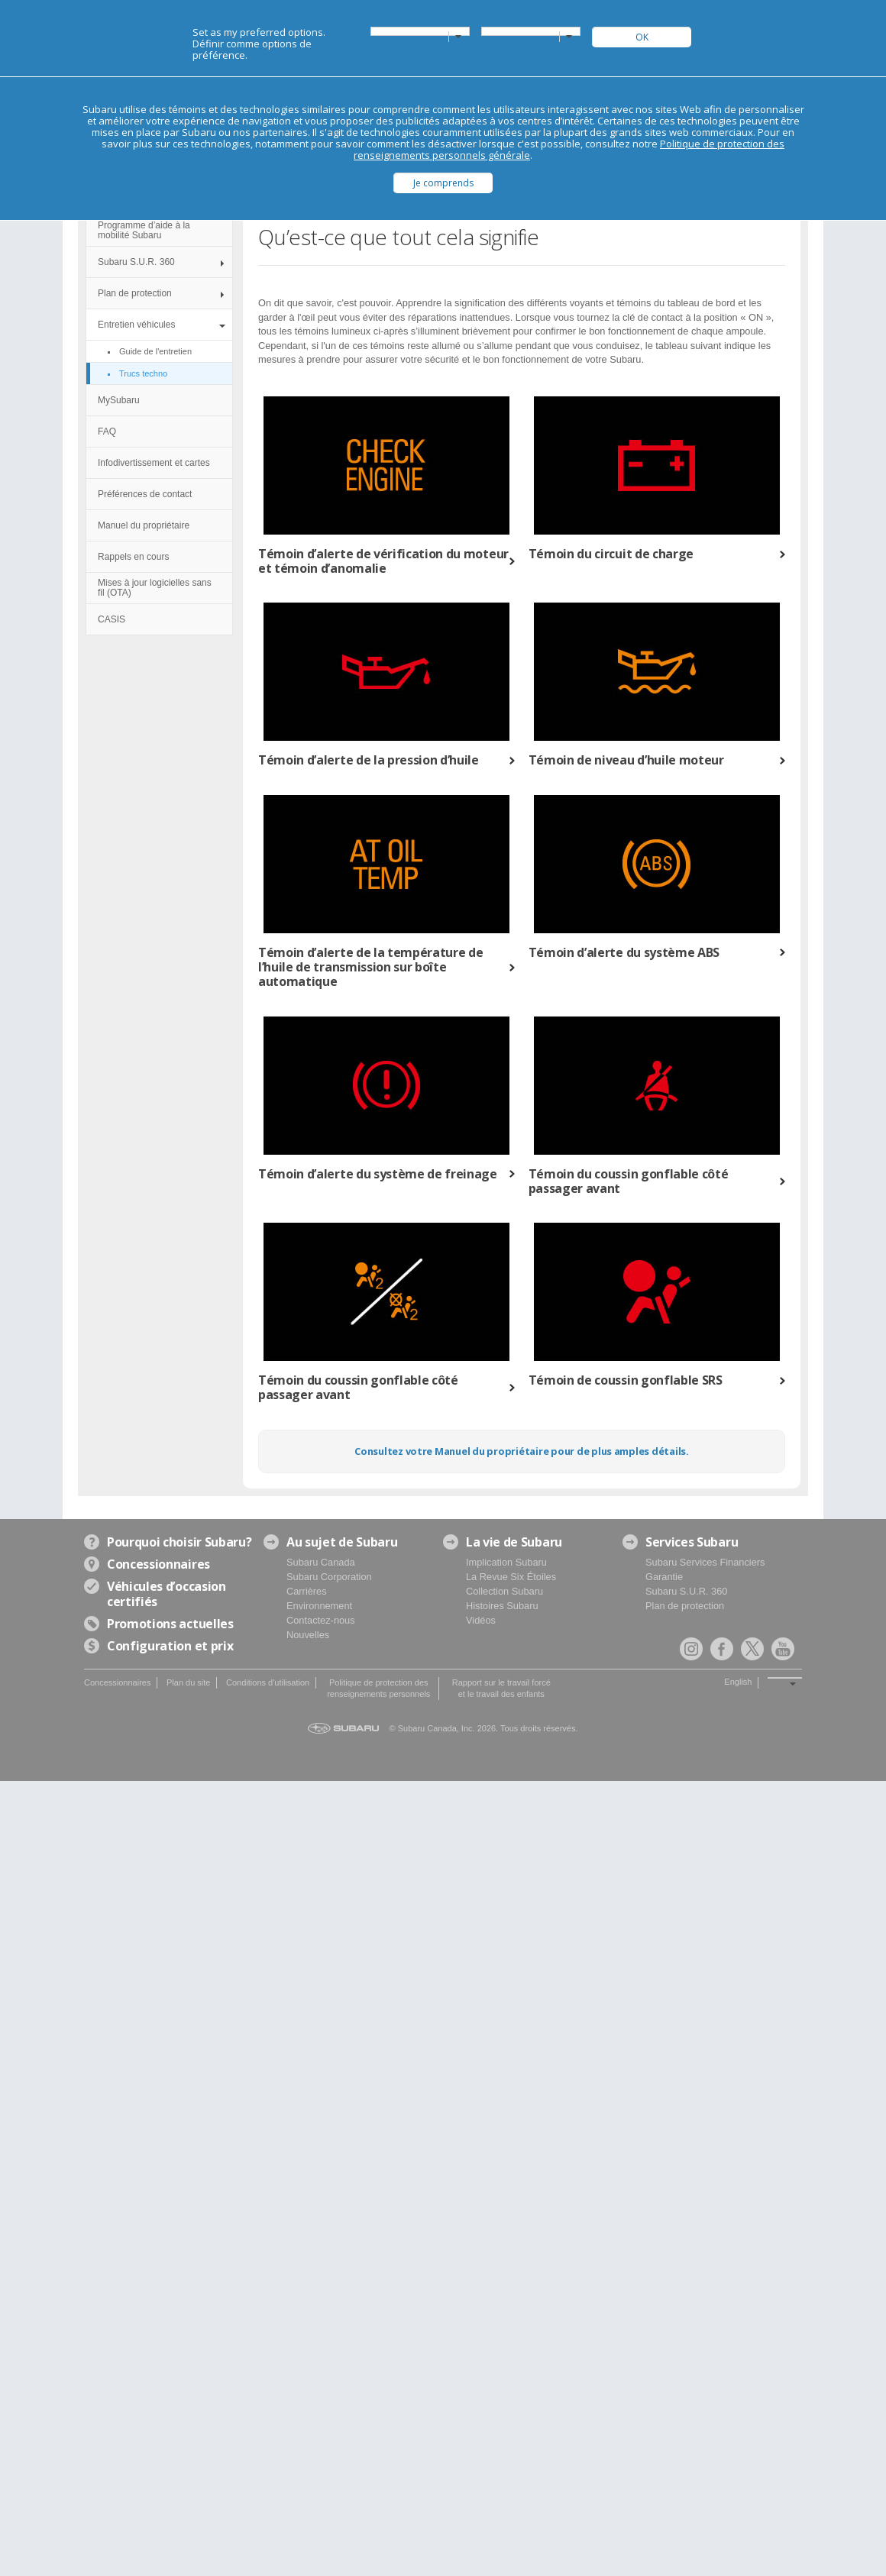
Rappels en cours (133, 556)
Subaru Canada (320, 1562)
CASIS (111, 619)
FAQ (107, 431)
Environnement (319, 1605)
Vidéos (481, 1620)
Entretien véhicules (136, 324)
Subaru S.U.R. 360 (136, 262)
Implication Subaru (506, 1562)
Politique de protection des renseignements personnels (378, 1688)
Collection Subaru (504, 1591)
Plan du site (188, 1682)
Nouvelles (307, 1634)
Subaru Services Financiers (705, 1562)
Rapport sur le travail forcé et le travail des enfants (501, 1688)
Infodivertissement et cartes (154, 462)
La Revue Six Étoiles (511, 1576)
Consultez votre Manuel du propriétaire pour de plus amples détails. (521, 1451)
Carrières (306, 1591)
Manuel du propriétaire (143, 525)
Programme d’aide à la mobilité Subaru (144, 230)
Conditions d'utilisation (267, 1682)
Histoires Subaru (502, 1605)
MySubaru (119, 400)
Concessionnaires (117, 1682)
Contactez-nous (320, 1620)
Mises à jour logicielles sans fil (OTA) (155, 587)
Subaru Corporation (329, 1576)
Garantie (664, 1576)
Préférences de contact (145, 494)
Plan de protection (135, 293)
